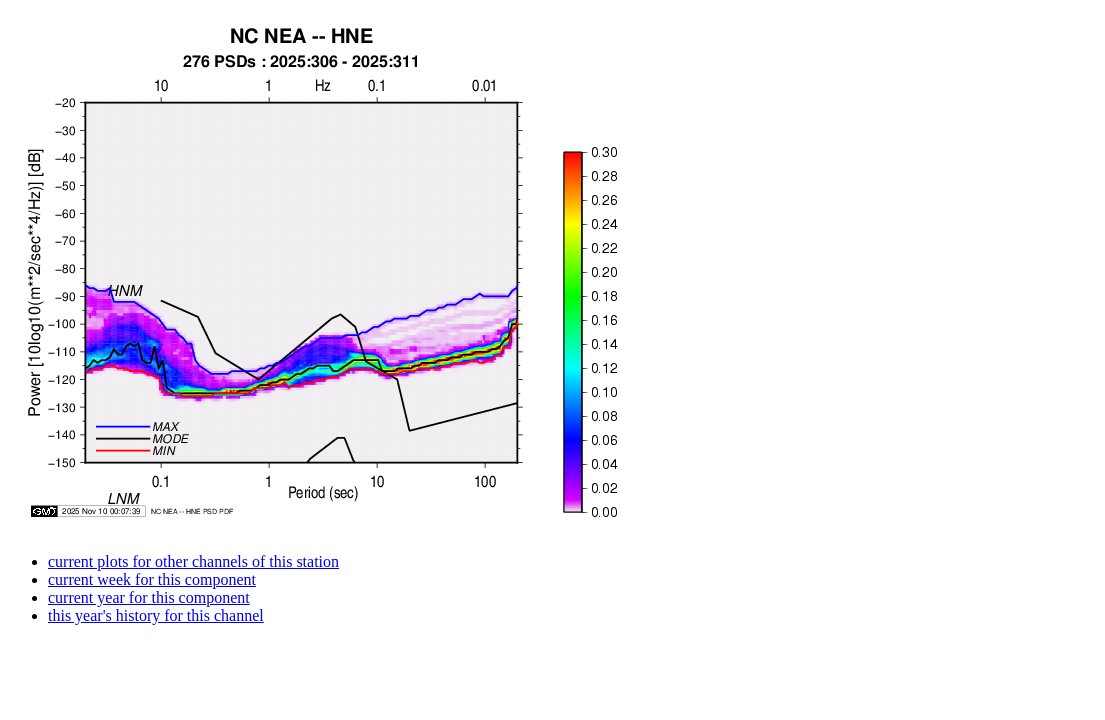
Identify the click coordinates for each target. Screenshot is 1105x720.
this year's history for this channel (156, 615)
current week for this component (152, 579)
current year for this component (149, 597)
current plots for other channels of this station (193, 561)
